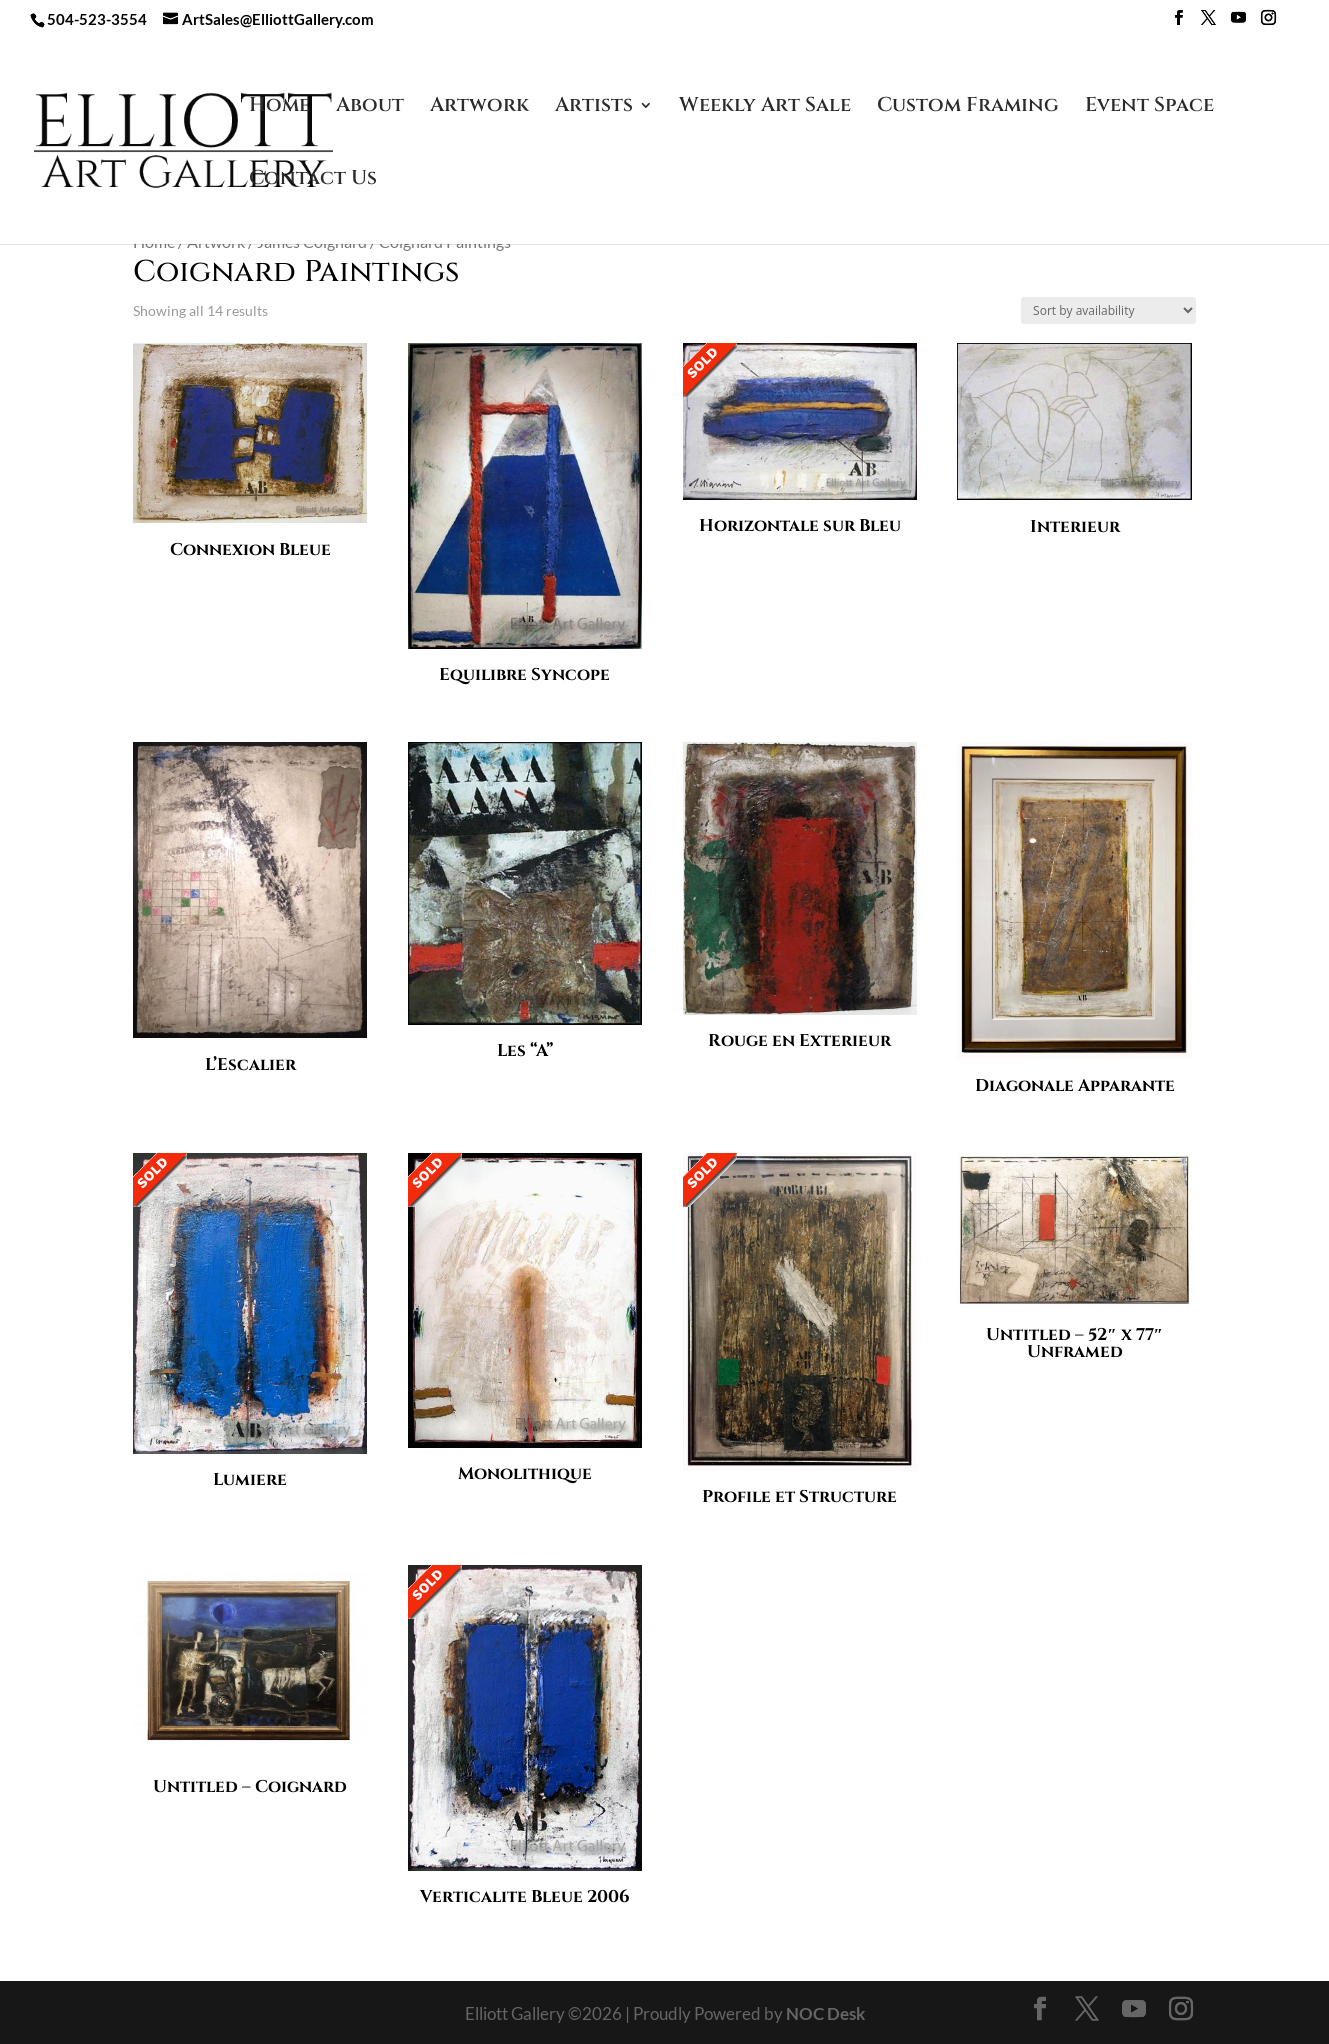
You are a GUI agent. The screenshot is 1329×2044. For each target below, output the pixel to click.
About (370, 108)
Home (279, 108)
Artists (594, 108)
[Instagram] (1268, 23)
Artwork (479, 108)
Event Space (1149, 108)
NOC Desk (825, 2013)
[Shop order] (1108, 310)
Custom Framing (968, 108)
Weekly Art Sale (765, 108)
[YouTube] (1238, 23)
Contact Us (313, 181)
